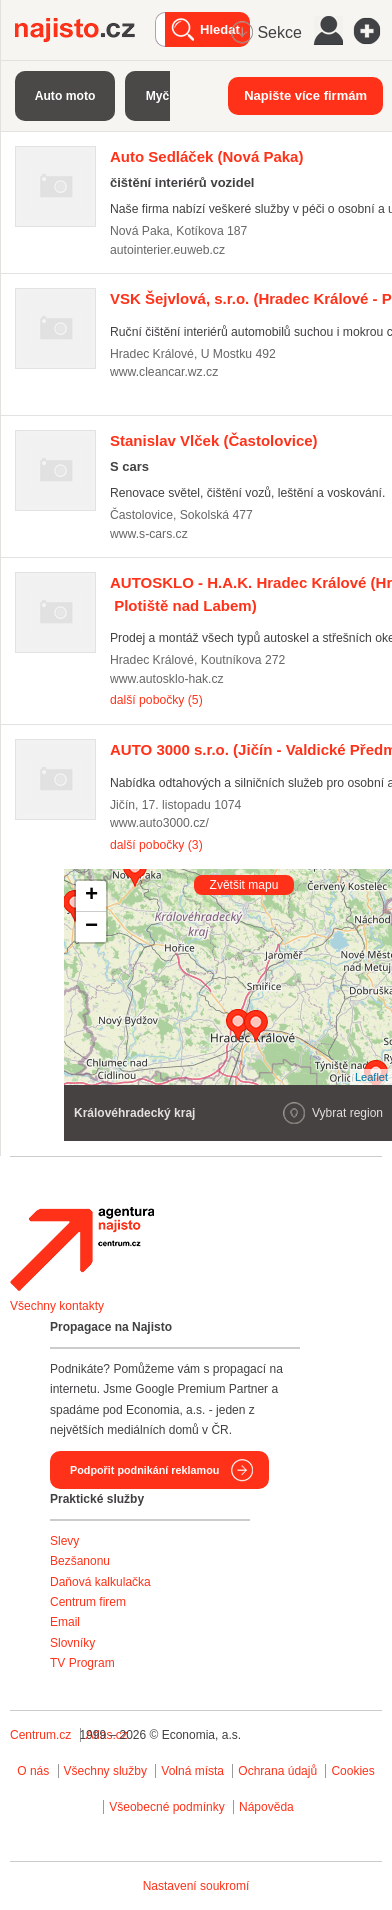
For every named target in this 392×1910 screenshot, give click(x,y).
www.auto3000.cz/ (159, 823)
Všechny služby (107, 1771)
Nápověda (266, 1807)
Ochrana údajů (277, 1771)
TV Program (82, 1663)
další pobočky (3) (156, 845)
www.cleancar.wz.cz (164, 372)
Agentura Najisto (82, 1249)
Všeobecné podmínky (166, 1807)
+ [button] (91, 896)
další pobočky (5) (156, 700)
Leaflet (371, 1077)
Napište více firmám (305, 95)
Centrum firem (88, 1602)
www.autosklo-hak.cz (167, 679)
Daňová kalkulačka (100, 1582)
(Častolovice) (214, 440)
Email (65, 1622)
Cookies (352, 1771)
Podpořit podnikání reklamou (144, 1470)
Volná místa (192, 1771)
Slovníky (72, 1643)
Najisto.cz (85, 30)
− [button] (91, 927)
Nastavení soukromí (196, 1886)
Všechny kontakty (57, 1306)
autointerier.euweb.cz (167, 250)
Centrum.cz (40, 1735)
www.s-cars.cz (149, 534)
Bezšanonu (80, 1561)
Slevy (64, 1541)
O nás (33, 1771)
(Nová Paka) (206, 156)
